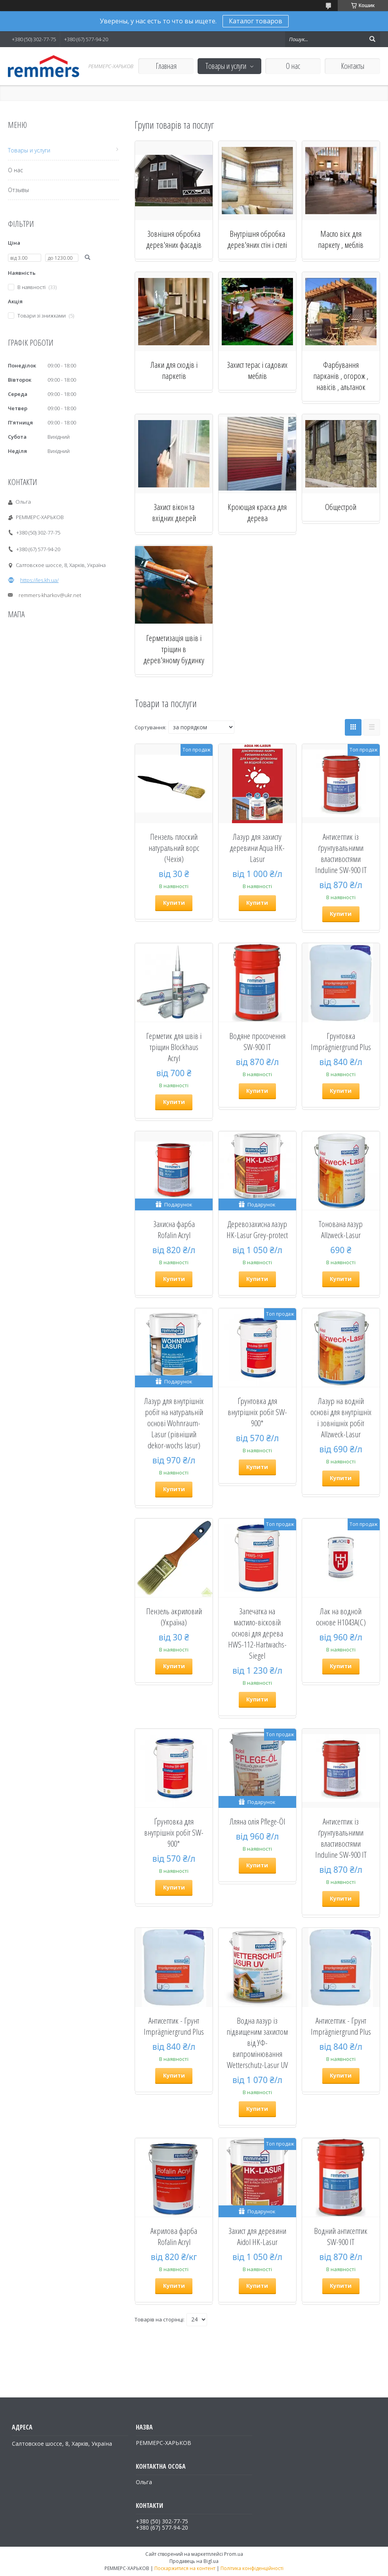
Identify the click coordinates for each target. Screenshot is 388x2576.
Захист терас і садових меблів (257, 370)
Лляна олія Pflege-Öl (257, 1821)
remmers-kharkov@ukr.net (50, 595)
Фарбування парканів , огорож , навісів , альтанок (340, 375)
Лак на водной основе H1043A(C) (341, 1617)
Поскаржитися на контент (184, 2568)
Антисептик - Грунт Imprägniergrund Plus (174, 2026)
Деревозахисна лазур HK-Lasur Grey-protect (257, 1229)
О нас (293, 66)
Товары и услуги (225, 66)
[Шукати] (372, 39)
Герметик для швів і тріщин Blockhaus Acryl (174, 1047)
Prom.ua (233, 2554)
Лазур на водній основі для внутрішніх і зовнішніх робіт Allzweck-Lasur (340, 1417)
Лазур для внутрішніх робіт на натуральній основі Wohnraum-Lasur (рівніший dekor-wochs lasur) (174, 1423)
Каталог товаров (255, 21)
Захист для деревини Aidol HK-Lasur (257, 2236)
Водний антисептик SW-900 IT (340, 2236)
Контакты (352, 66)
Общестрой (340, 506)
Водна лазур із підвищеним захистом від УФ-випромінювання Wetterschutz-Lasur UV (257, 2042)
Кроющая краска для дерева (257, 512)
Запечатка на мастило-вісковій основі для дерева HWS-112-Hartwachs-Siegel (257, 1633)
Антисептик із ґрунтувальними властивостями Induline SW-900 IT (341, 853)
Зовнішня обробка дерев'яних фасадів (174, 239)
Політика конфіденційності (252, 2568)
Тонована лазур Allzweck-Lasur (341, 1229)
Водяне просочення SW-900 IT (257, 1041)
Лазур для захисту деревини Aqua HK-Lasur (257, 847)
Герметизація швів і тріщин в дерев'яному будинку (173, 649)
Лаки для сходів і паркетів (174, 370)
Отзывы (18, 190)
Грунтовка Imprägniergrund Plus (341, 1041)
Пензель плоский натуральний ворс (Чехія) (173, 847)
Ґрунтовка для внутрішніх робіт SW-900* (257, 1412)
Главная (166, 66)
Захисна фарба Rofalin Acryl (174, 1229)
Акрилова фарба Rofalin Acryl (173, 2236)
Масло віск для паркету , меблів (340, 239)
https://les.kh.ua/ (39, 580)
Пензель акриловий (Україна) (174, 1617)
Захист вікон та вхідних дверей (174, 512)
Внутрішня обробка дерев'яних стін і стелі (257, 239)
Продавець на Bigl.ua (194, 2561)
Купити (174, 902)
